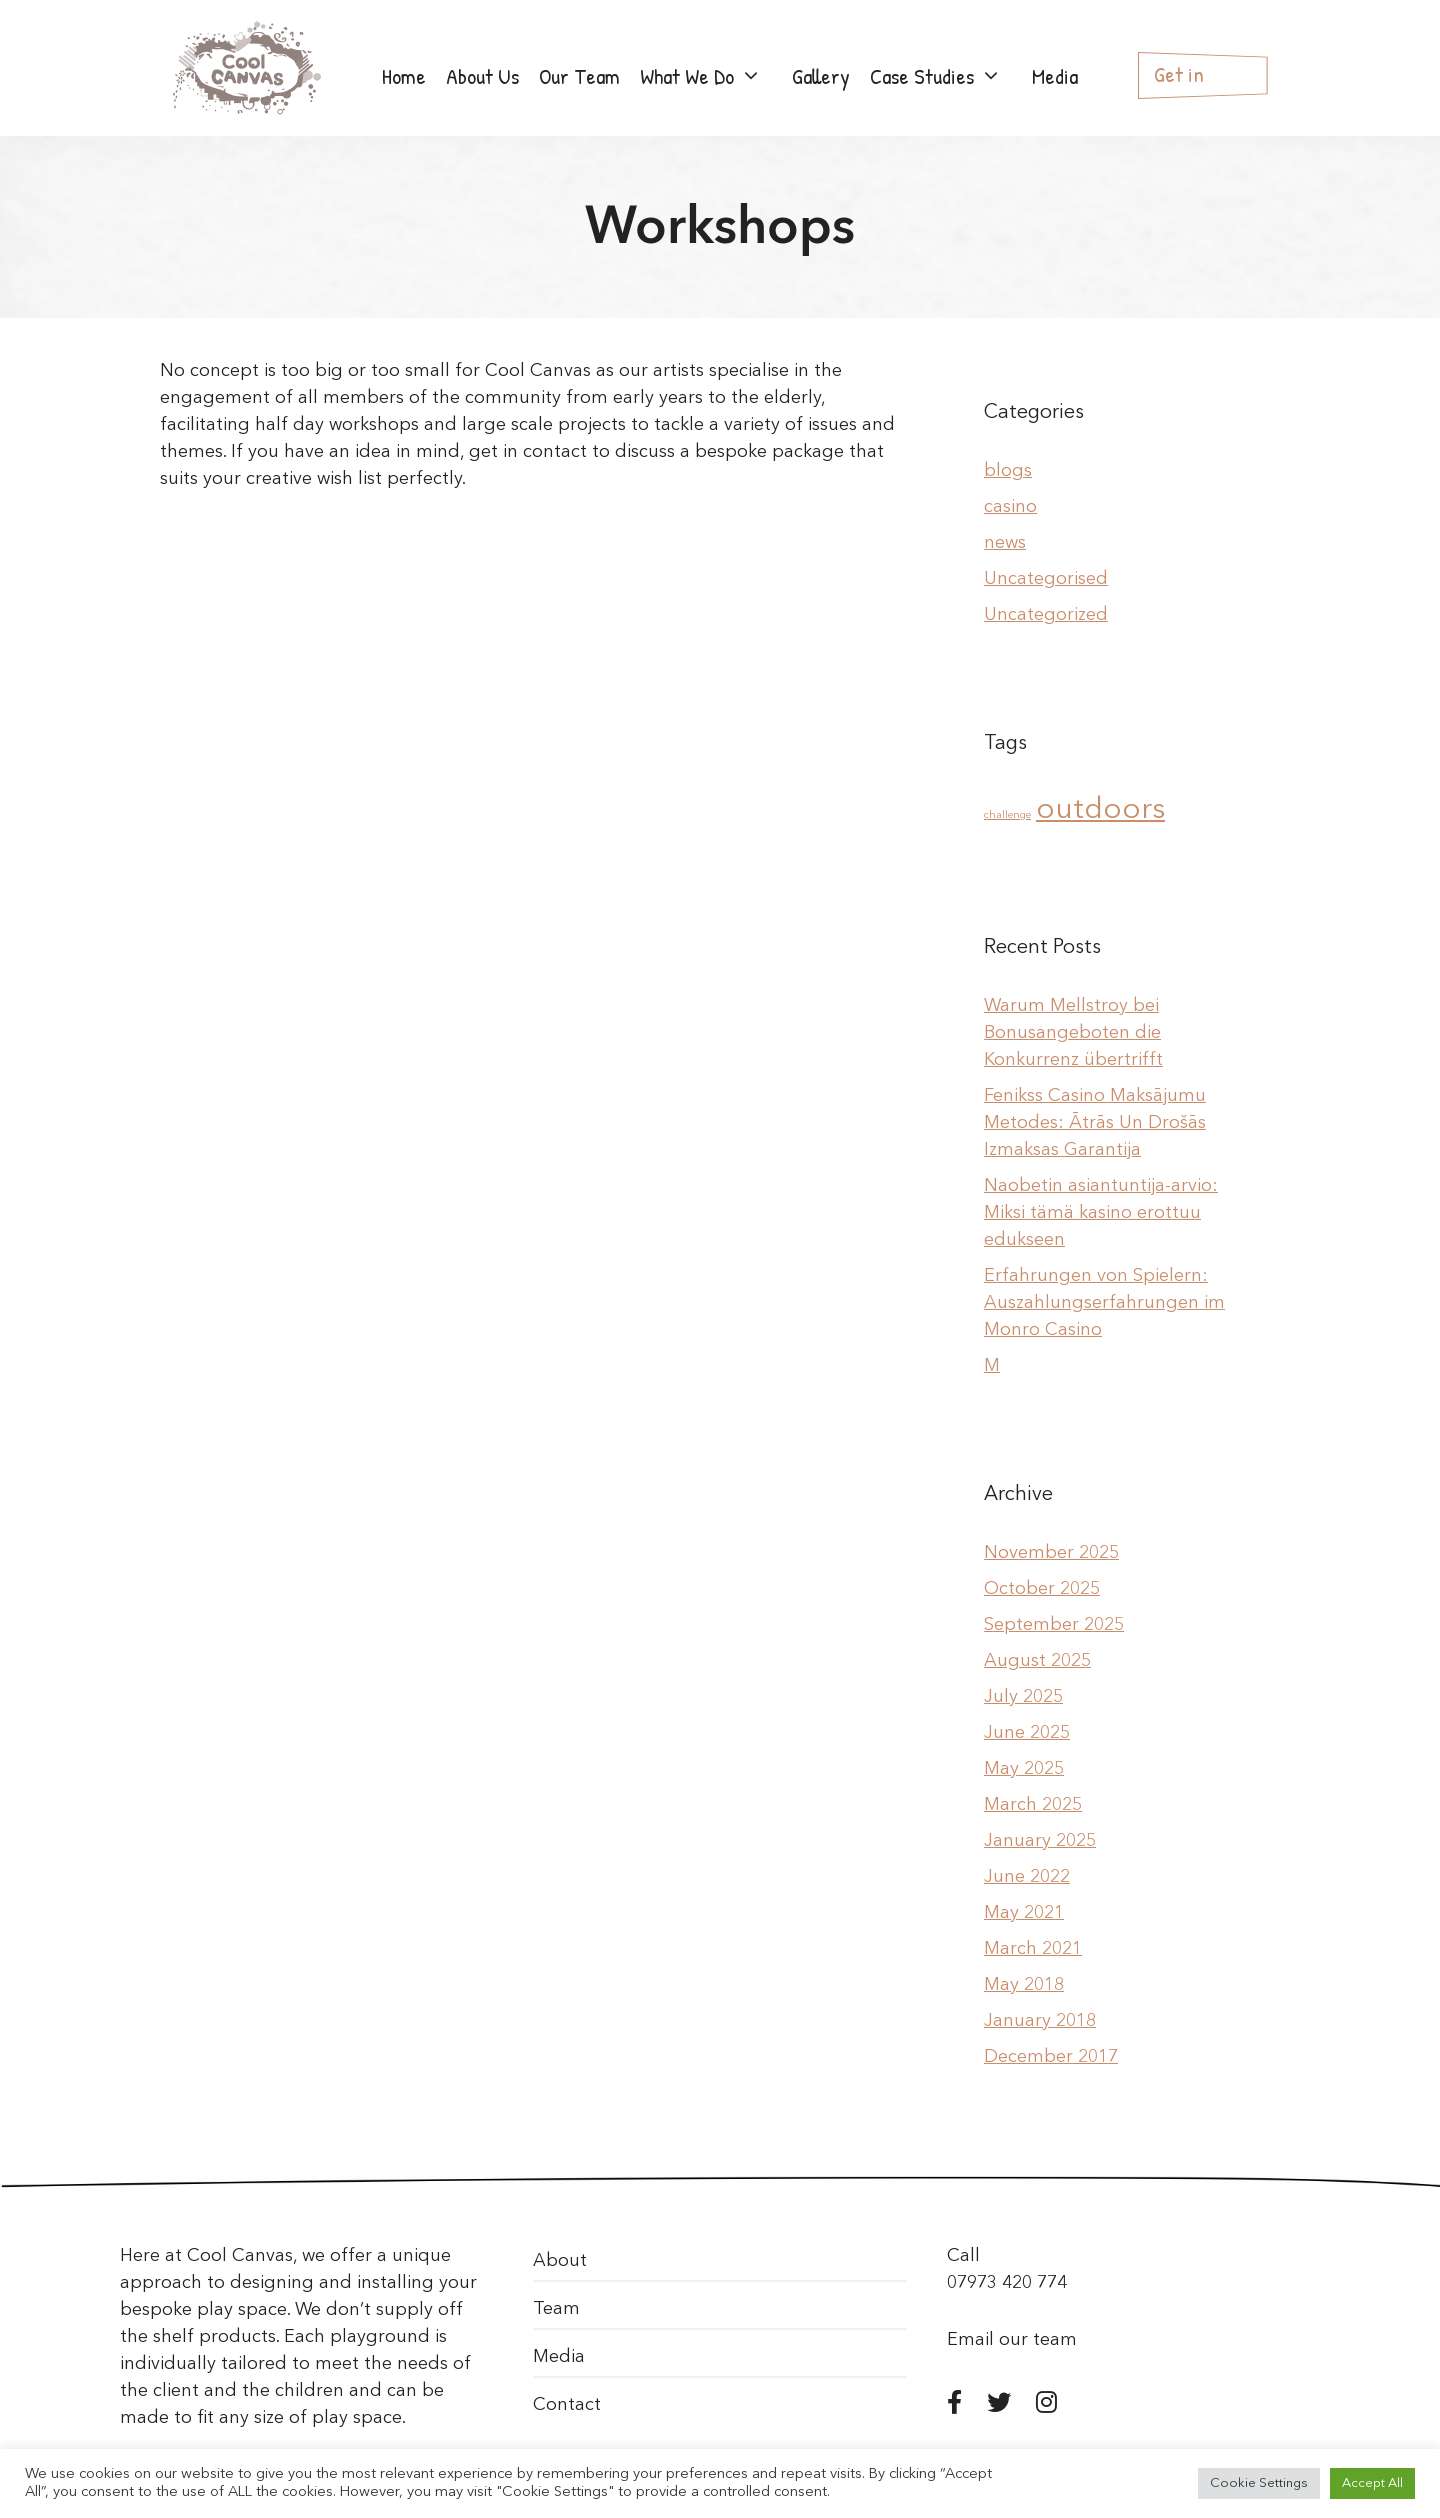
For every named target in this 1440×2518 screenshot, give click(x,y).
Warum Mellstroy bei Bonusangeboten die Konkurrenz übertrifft (1073, 1033)
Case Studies (946, 76)
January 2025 (1040, 1841)
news (1005, 543)
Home (404, 76)
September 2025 (1054, 1625)
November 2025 (1051, 1553)
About (560, 2261)
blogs (1008, 471)
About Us (482, 76)
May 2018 (1024, 1985)
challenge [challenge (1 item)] (1007, 815)
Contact (567, 2405)
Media (1055, 76)
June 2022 (1027, 1877)
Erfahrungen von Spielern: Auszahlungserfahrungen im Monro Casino (1104, 1303)
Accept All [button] (1372, 2483)
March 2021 (1033, 1949)
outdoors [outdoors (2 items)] (1100, 810)
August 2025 (1037, 1661)
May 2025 (1024, 1769)
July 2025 (1023, 1697)
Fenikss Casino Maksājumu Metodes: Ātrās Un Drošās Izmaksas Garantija (1095, 1123)
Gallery (821, 76)
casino (1010, 507)
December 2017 (1051, 2057)
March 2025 (1033, 1805)
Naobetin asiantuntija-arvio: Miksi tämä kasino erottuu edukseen (1101, 1213)
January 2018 (1040, 2021)
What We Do (711, 76)
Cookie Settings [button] (1259, 2483)
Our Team (579, 76)
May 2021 (1024, 1913)
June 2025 (1027, 1733)
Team (556, 2309)
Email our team (1012, 2340)
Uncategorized (1046, 615)
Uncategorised (1046, 579)
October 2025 (1042, 1589)
